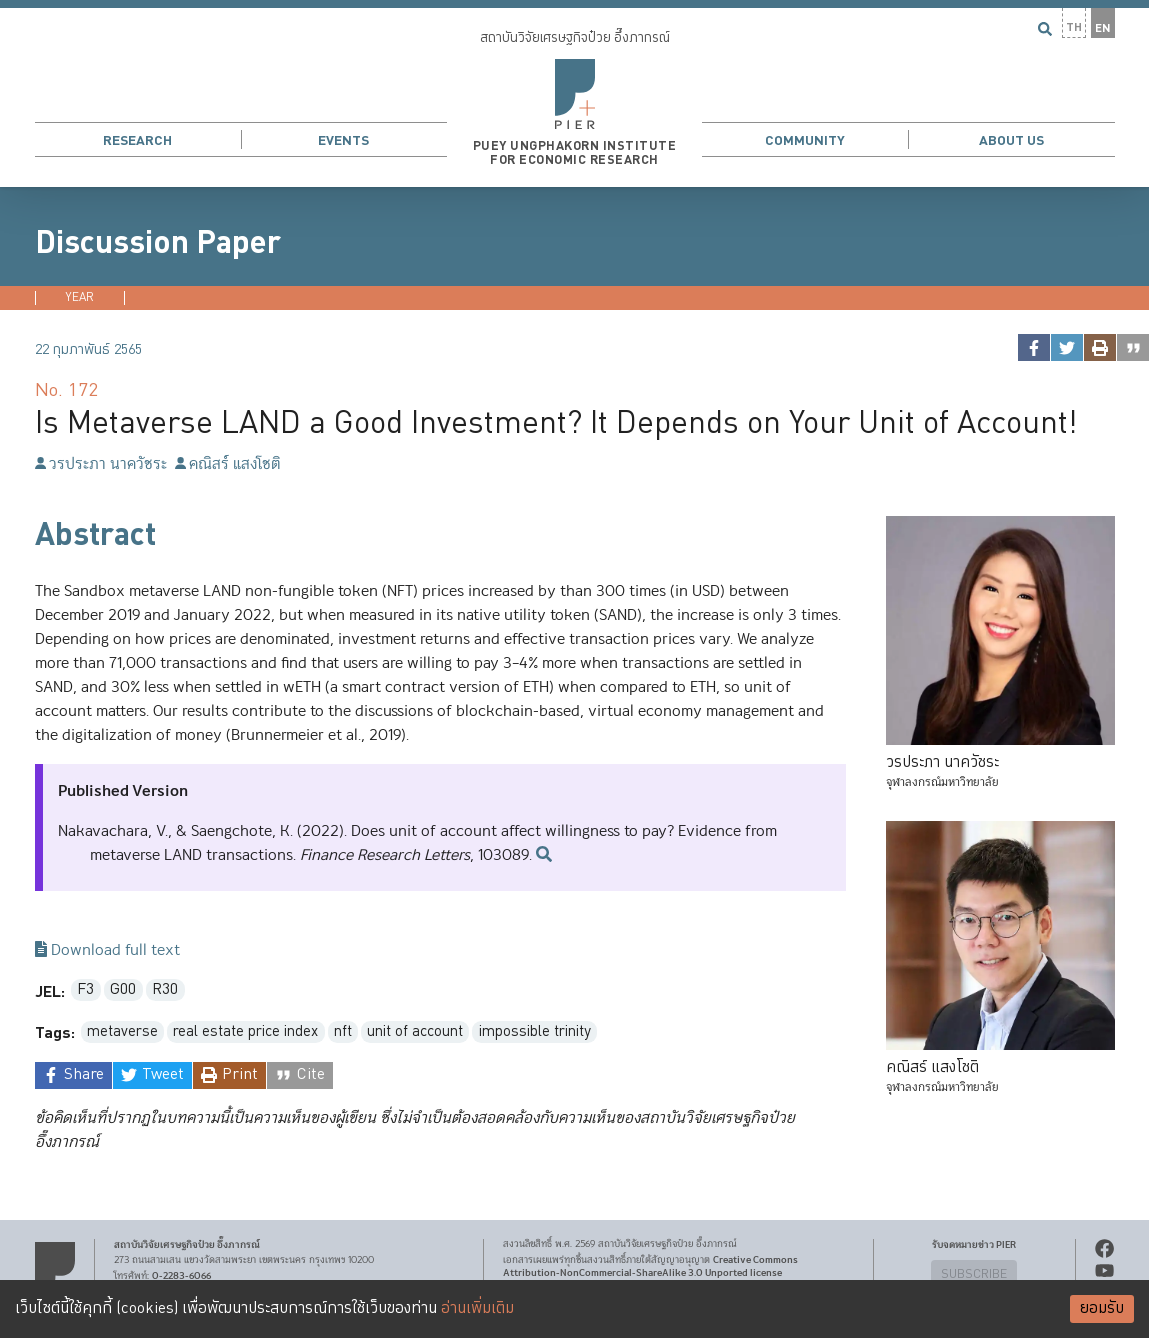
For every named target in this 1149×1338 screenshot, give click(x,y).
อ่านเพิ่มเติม (477, 1308)
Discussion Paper (158, 243)
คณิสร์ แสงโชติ (228, 464)
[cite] (1132, 347)
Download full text (107, 951)
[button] (574, 93)
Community (805, 140)
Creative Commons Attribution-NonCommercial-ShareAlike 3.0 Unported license (650, 1266)
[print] (1099, 347)
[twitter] (1066, 347)
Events (343, 140)
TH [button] (1074, 27)
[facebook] (1033, 347)
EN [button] (1103, 28)
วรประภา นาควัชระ (101, 464)
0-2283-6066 (181, 1277)
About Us (1011, 140)
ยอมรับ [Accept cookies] (1102, 1308)
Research (137, 140)
